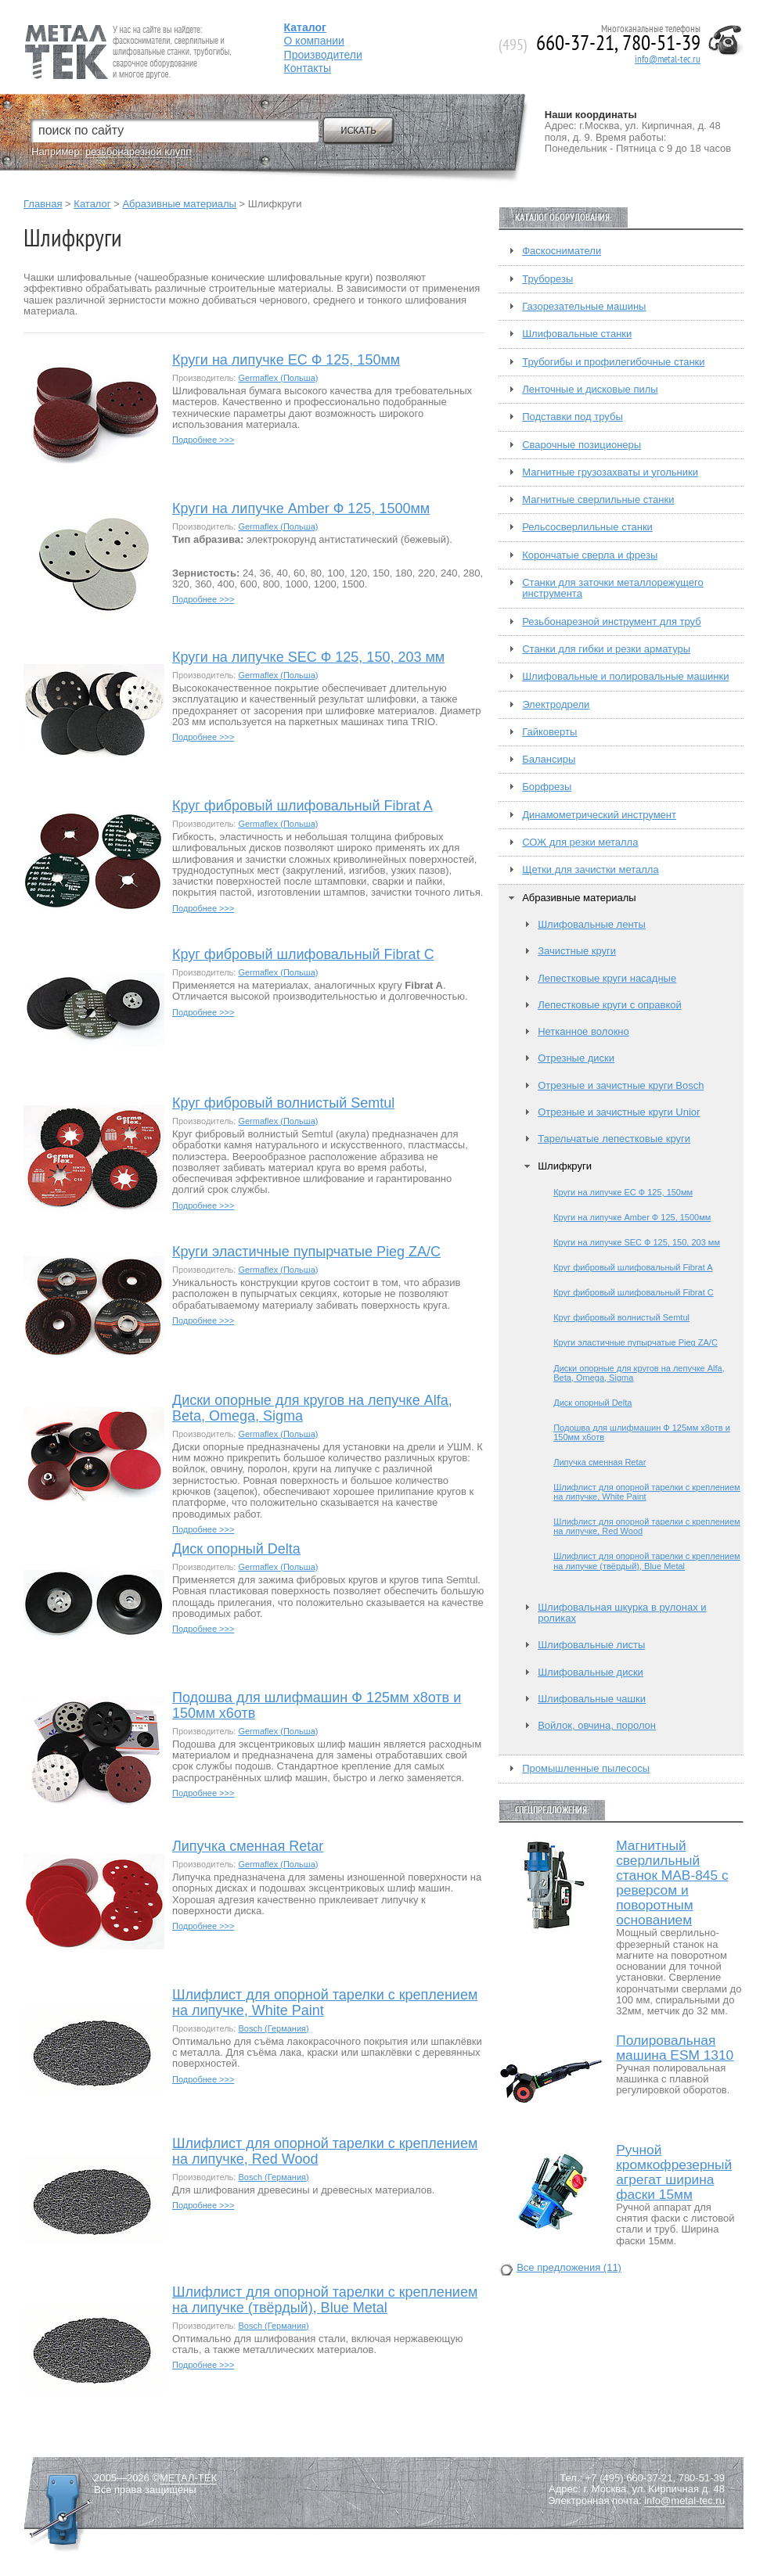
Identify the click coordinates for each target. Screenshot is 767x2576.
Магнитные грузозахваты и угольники (610, 472)
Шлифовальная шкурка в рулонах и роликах (622, 1613)
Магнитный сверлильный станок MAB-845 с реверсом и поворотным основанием (672, 1883)
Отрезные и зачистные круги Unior (619, 1112)
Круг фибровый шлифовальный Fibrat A (302, 806)
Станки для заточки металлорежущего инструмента (612, 588)
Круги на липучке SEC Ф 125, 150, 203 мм (308, 657)
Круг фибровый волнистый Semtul (283, 1103)
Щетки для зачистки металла (590, 869)
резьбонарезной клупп (138, 151)
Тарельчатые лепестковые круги (614, 1139)
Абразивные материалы (179, 204)
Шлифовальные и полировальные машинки (625, 676)
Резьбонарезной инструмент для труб (611, 621)
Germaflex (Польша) (278, 378)
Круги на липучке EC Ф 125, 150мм (286, 360)
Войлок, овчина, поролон (597, 1725)
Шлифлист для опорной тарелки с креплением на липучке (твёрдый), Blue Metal (324, 2300)
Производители (323, 55)
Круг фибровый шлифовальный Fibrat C (303, 954)
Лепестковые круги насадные (607, 978)
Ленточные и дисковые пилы (589, 389)
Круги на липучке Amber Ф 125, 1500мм (301, 508)
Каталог (92, 204)
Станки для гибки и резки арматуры (606, 649)
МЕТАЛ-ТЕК (188, 2478)
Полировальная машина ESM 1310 (674, 2048)
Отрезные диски (576, 1058)
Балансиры (548, 759)
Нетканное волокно (583, 1031)
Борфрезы (546, 786)
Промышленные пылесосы (586, 1768)
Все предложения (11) (569, 2267)
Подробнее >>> (203, 439)
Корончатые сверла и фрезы (589, 555)
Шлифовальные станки (577, 334)
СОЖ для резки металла (580, 842)
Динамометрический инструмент (599, 815)
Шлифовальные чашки (592, 1699)
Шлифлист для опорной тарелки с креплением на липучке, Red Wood (324, 2151)
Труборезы (547, 279)
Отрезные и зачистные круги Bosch (621, 1085)
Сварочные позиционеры (581, 445)
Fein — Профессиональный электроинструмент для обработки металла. (126, 33)
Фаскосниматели (561, 251)
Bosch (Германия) (273, 2028)
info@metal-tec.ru (667, 59)
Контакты (307, 68)
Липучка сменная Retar (247, 1846)
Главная (42, 204)
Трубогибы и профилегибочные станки (613, 362)
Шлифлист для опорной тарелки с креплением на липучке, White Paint (324, 2003)
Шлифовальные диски (590, 1672)
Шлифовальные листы (591, 1645)
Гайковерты (549, 732)
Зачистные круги (577, 951)
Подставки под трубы (572, 416)
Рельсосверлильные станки (587, 527)
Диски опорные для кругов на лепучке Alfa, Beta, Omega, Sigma (312, 1408)
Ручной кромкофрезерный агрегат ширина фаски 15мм (674, 2172)
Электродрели (555, 704)
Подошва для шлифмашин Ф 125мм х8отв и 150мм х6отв (316, 1705)
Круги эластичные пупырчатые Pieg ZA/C (306, 1252)
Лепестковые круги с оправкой (610, 1005)
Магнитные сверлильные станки (598, 499)
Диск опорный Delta (236, 1549)
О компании (314, 40)
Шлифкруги (565, 1166)
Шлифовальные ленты (592, 924)
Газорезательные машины (584, 306)
